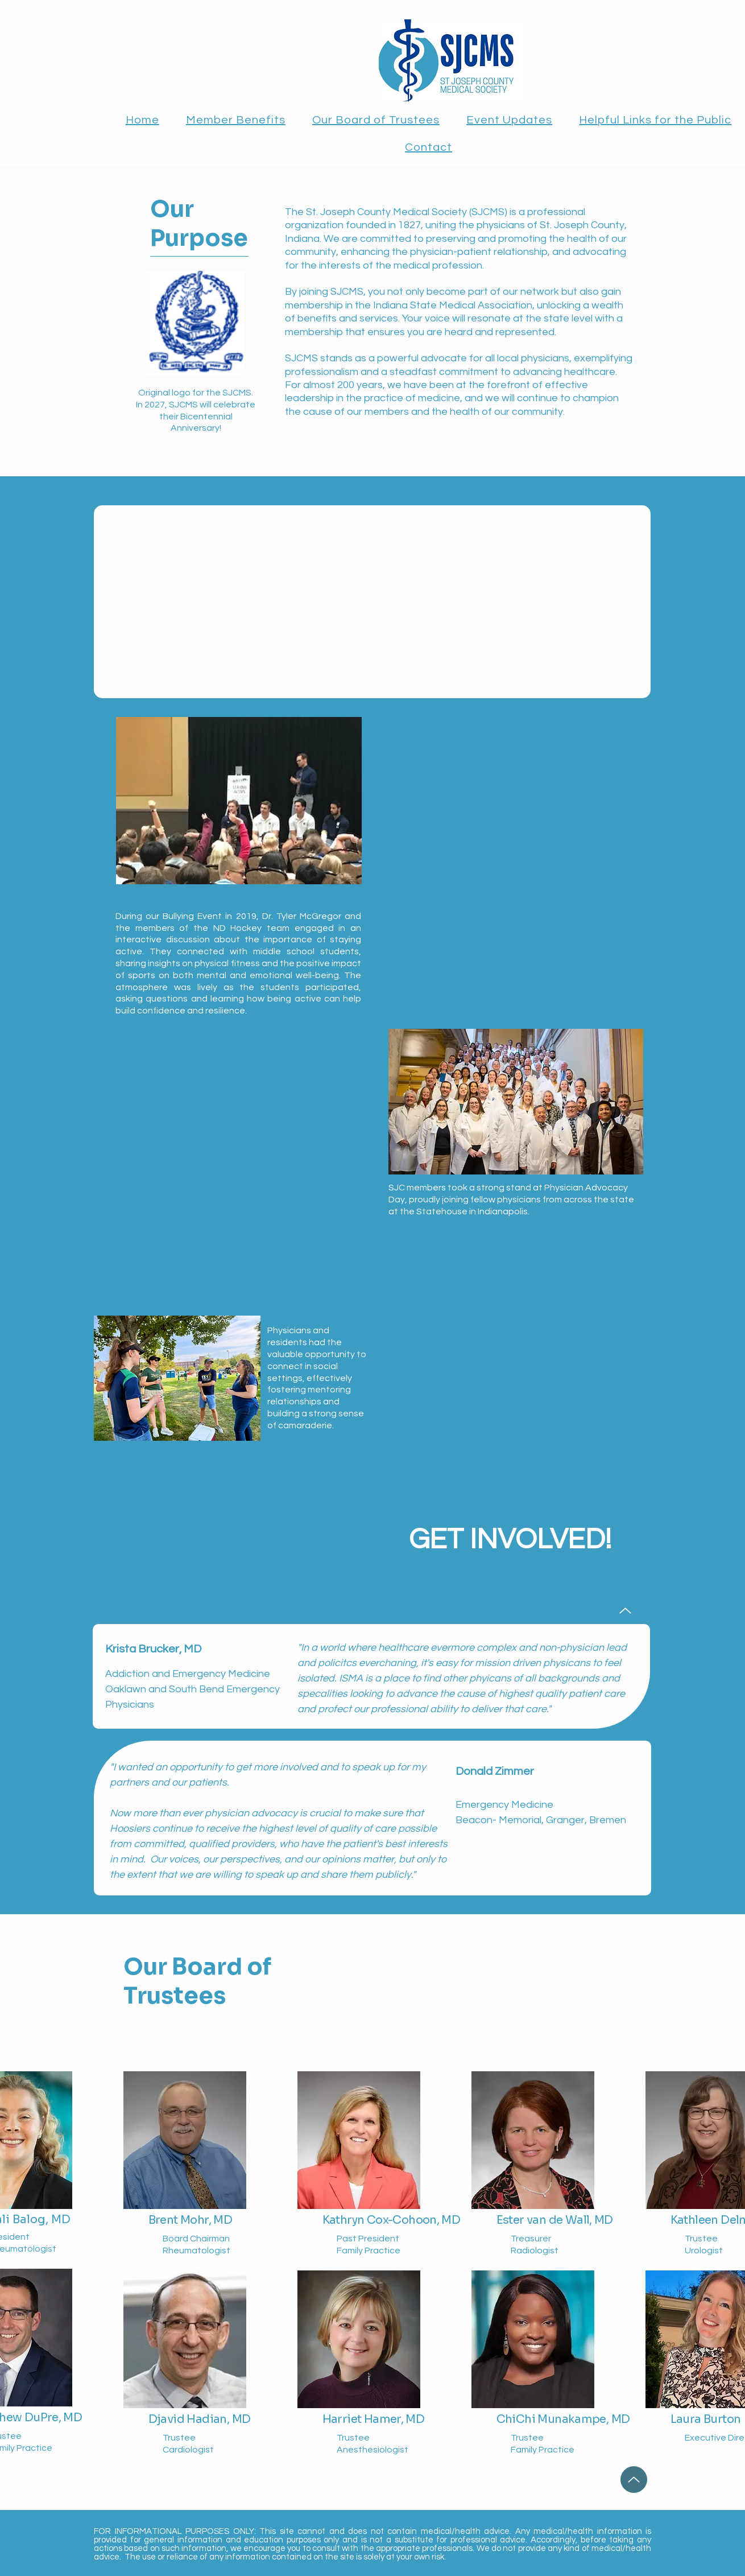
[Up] (625, 1610)
